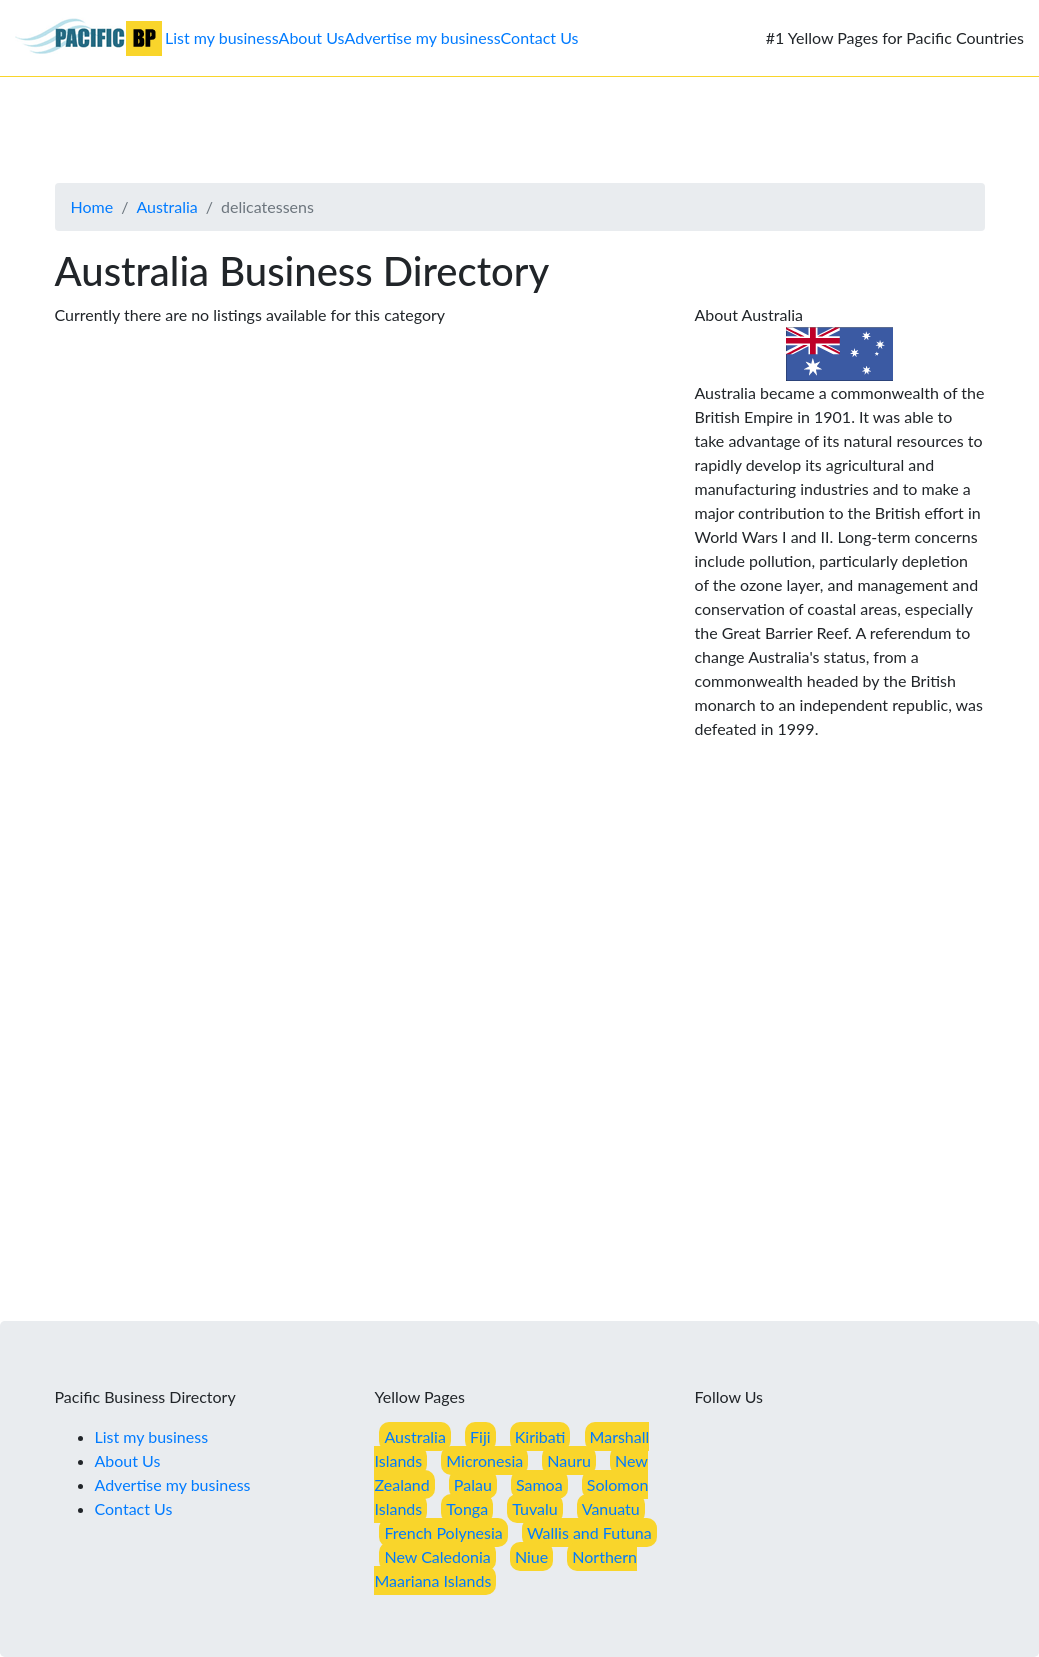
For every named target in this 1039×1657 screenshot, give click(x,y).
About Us (312, 37)
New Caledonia (437, 1556)
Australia (166, 206)
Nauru (569, 1460)
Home (92, 206)
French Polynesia (443, 1532)
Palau (473, 1484)
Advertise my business (423, 37)
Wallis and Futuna (589, 1532)
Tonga (467, 1508)
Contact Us (540, 37)
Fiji (480, 1436)
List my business (222, 37)
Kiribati (540, 1436)
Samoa (539, 1484)
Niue (531, 1556)
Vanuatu (611, 1508)
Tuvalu (534, 1508)
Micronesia (484, 1460)
